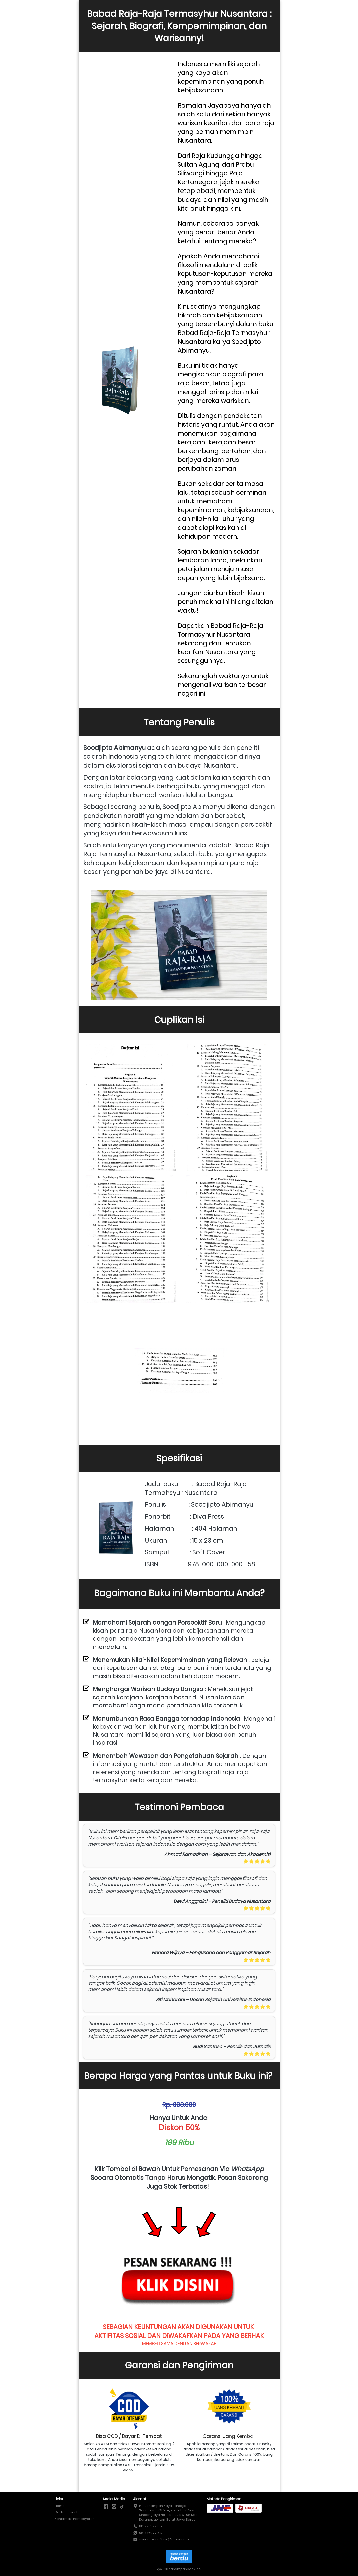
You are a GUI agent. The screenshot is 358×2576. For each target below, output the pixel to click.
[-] (106, 2507)
